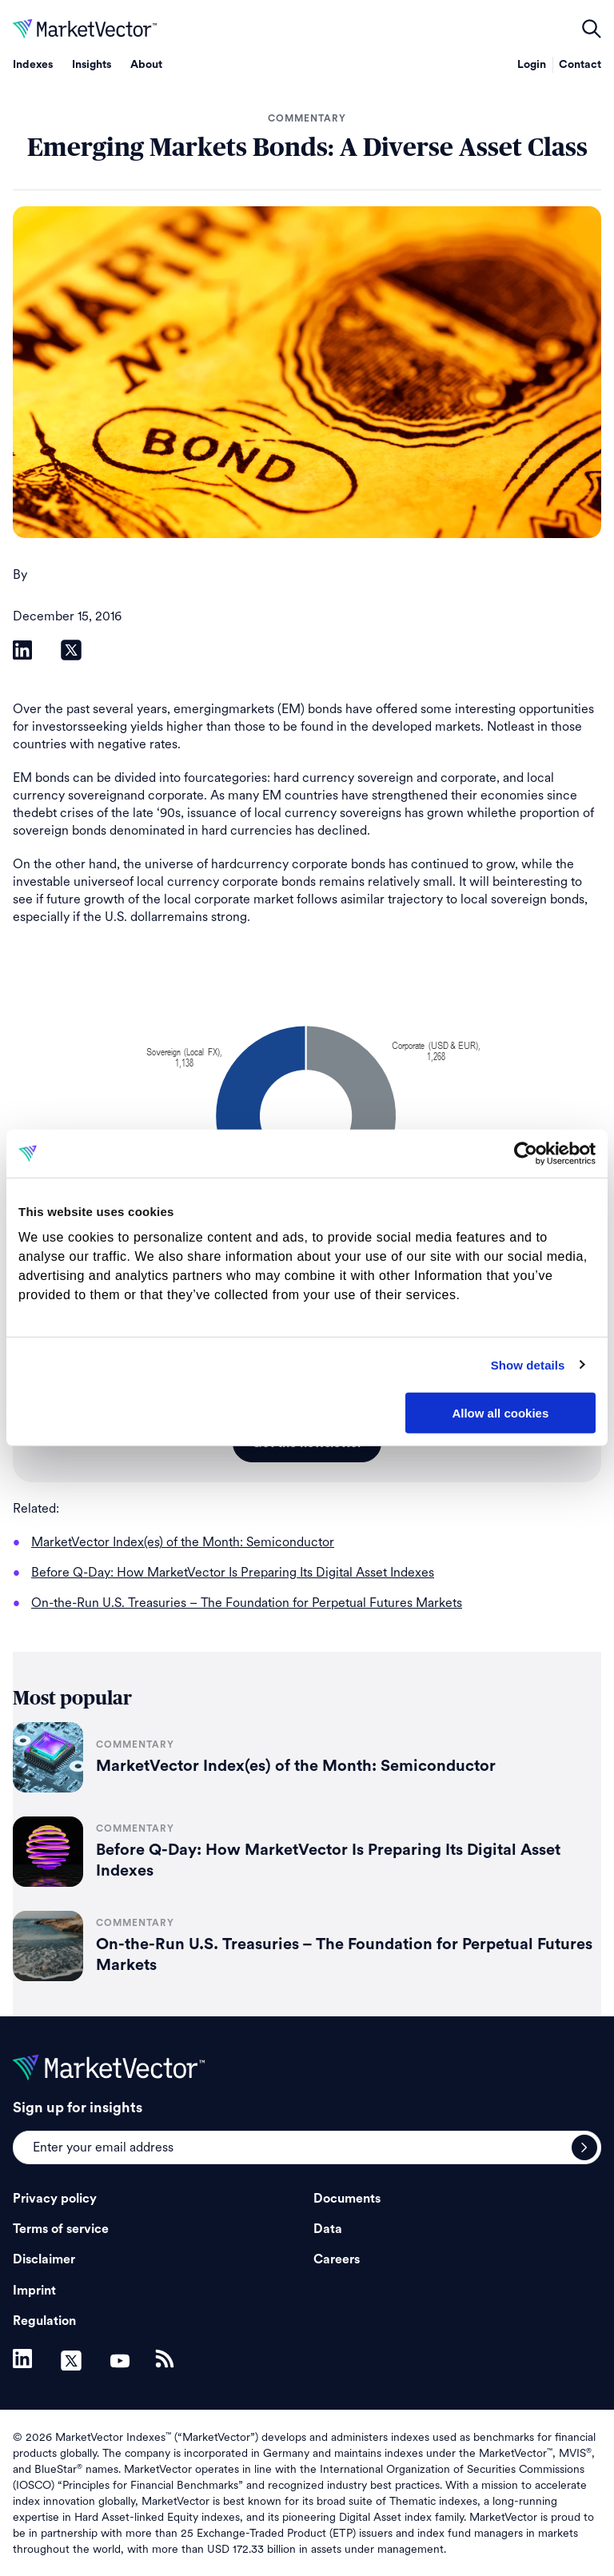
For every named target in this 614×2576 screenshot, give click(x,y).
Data (327, 2229)
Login (531, 64)
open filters (591, 28)
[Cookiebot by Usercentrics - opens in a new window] (526, 1154)
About (146, 64)
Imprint (34, 2290)
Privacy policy (55, 2198)
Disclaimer (44, 2259)
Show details (528, 1364)
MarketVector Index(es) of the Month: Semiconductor (296, 1766)
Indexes (33, 64)
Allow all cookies (500, 1413)
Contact (580, 64)
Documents (347, 2198)
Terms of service (61, 2229)
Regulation (44, 2321)
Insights (91, 64)
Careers (336, 2259)
